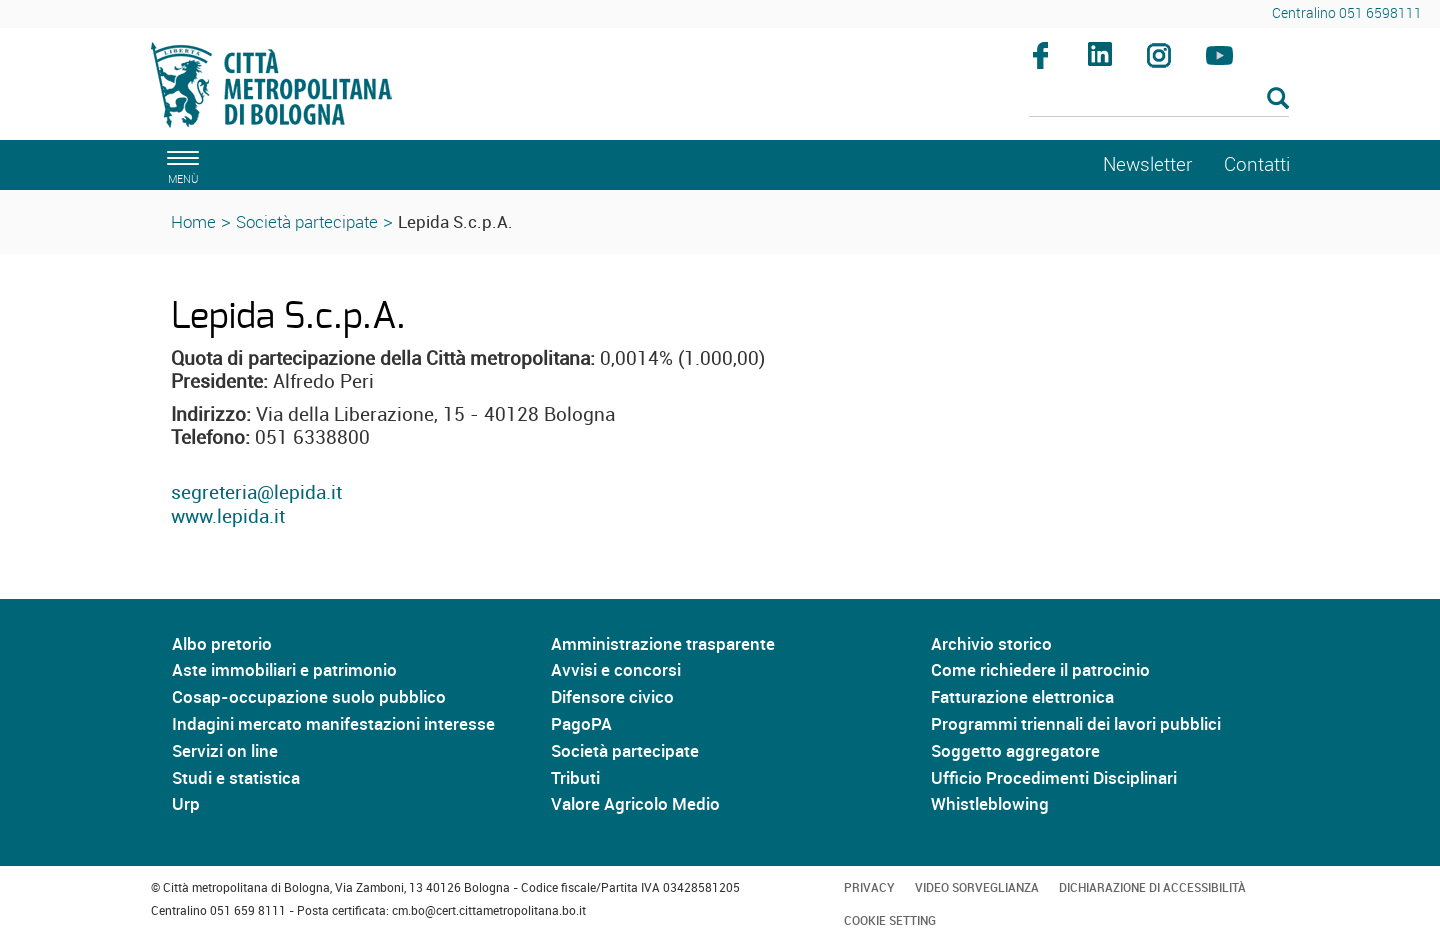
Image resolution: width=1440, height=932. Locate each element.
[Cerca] (1159, 100)
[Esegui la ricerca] (1278, 99)
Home (193, 221)
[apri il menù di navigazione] (180, 164)
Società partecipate (307, 221)
